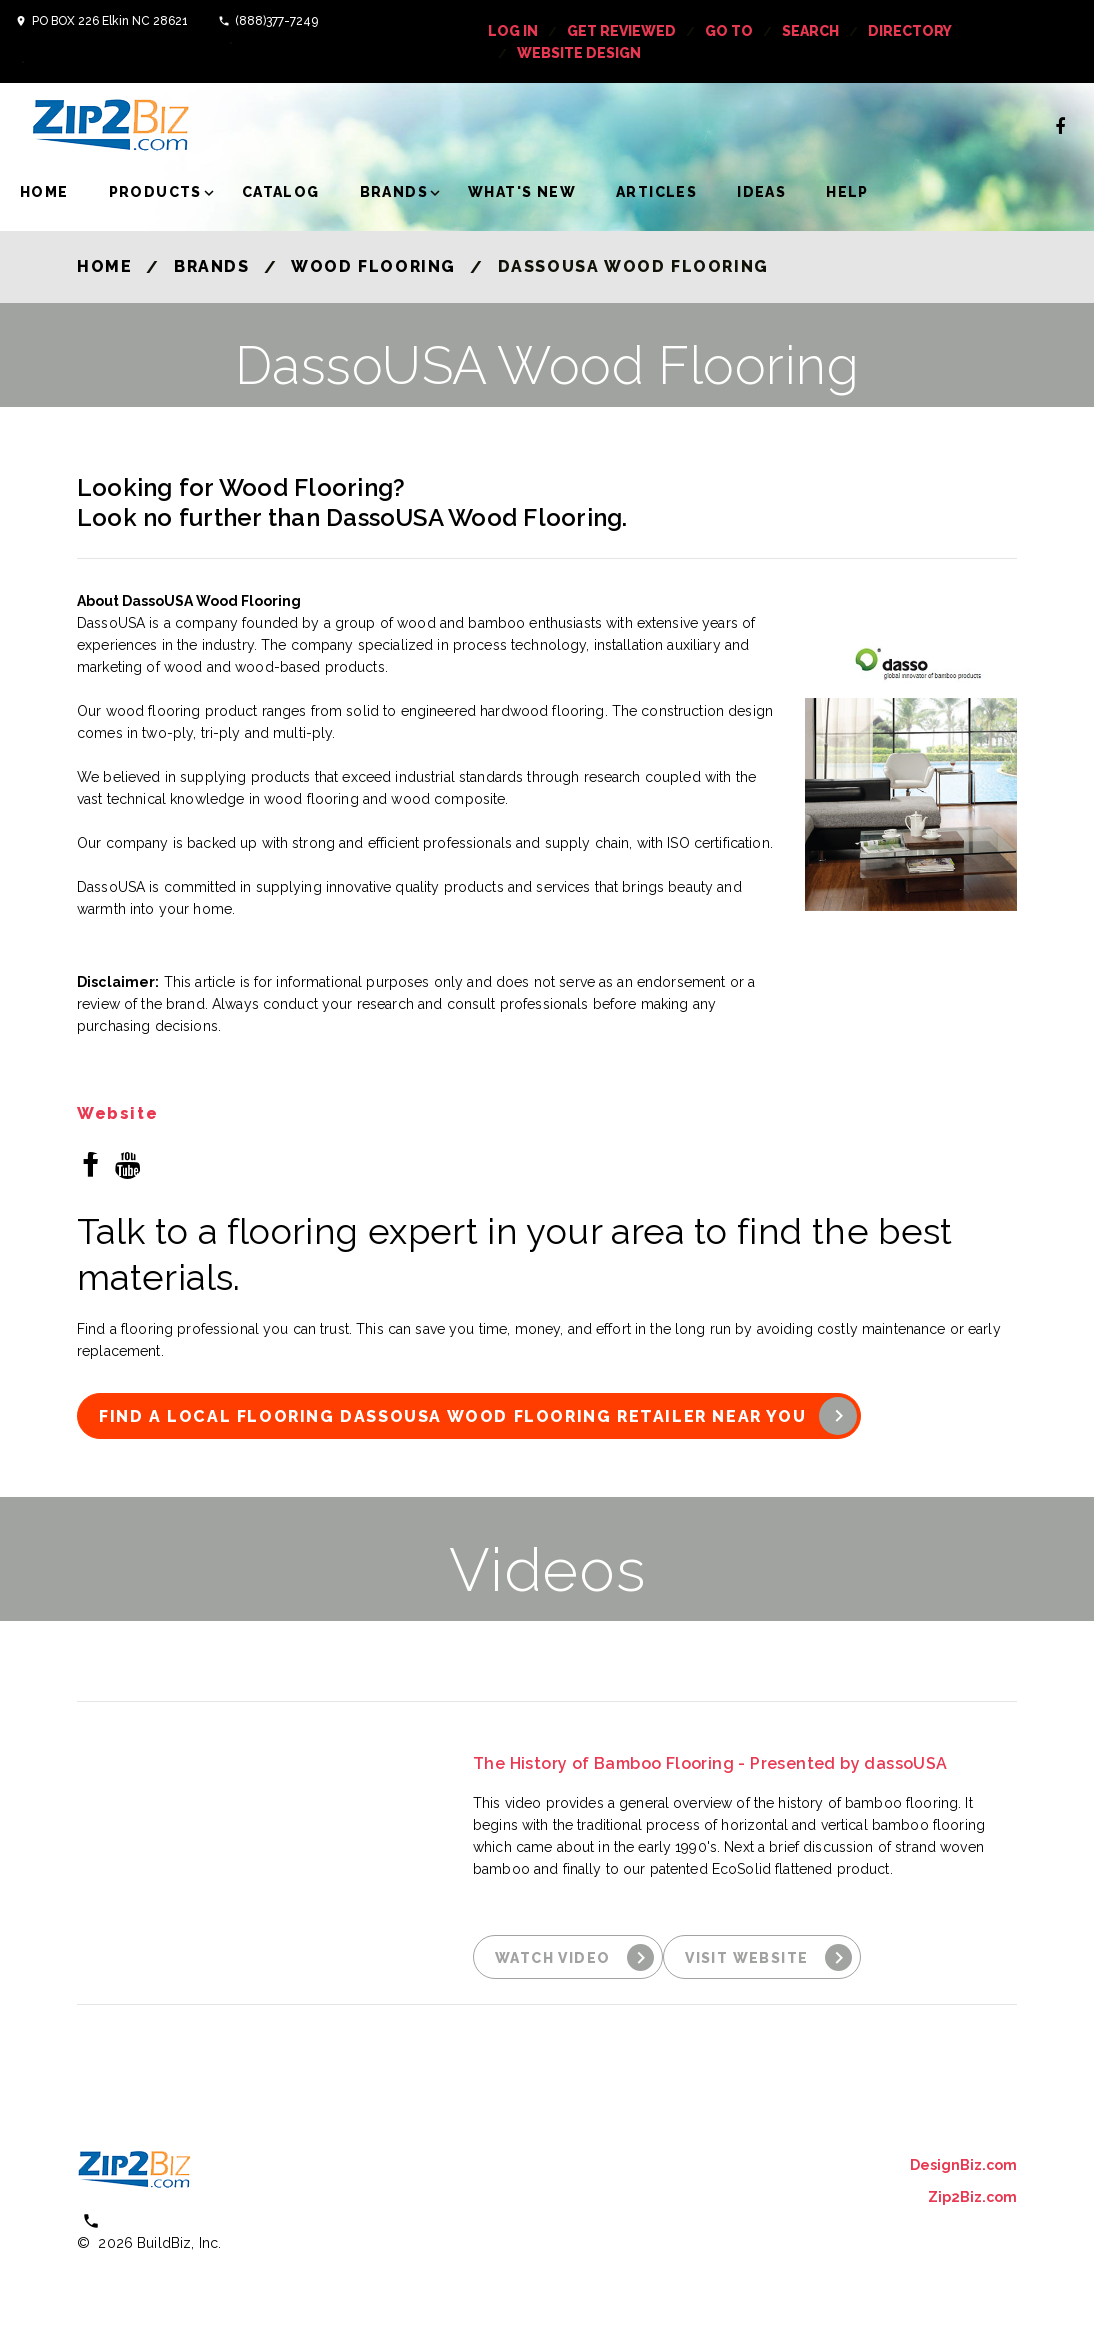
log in (513, 31)
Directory (910, 31)
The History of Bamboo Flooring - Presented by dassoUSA (710, 1763)
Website (117, 1114)
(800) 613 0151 (162, 2220)
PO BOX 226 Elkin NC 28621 (110, 21)
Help (847, 192)
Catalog (281, 192)
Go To (729, 31)
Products (155, 192)
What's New (522, 192)
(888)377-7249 (276, 21)
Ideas (761, 192)
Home (44, 192)
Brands (394, 192)
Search (810, 31)
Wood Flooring (373, 266)
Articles (656, 192)
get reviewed (621, 31)
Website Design (579, 53)
